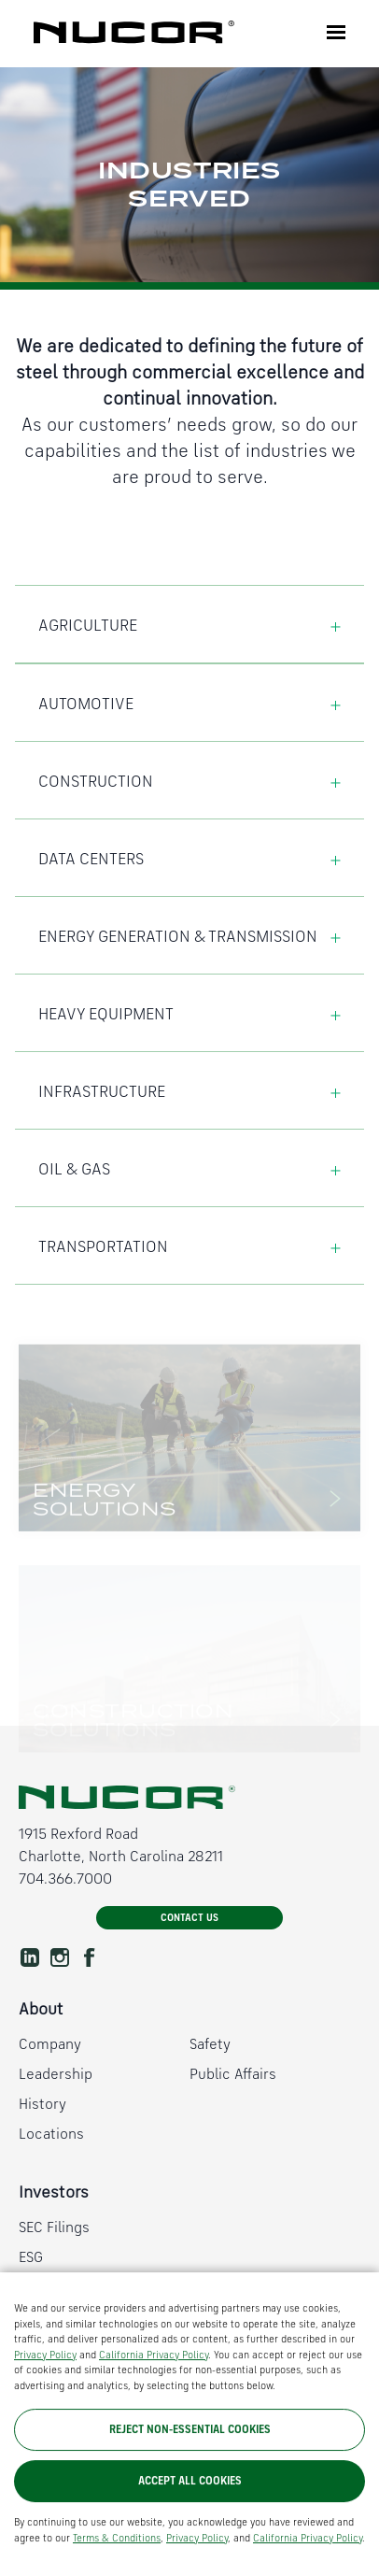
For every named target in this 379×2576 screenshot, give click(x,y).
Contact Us (189, 1919)
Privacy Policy (45, 2402)
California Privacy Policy (153, 2402)
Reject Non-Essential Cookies (190, 2476)
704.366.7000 (65, 1879)
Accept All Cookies (190, 2527)
